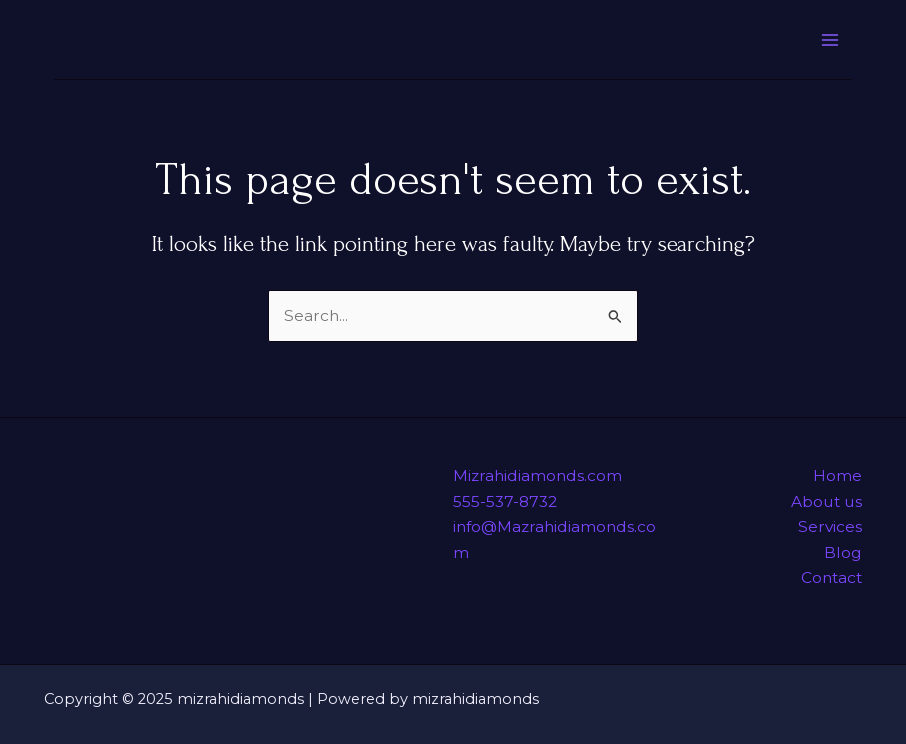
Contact (831, 577)
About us (826, 501)
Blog (843, 552)
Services (830, 526)
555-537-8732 (505, 501)
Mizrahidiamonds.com (537, 475)
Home (837, 475)
